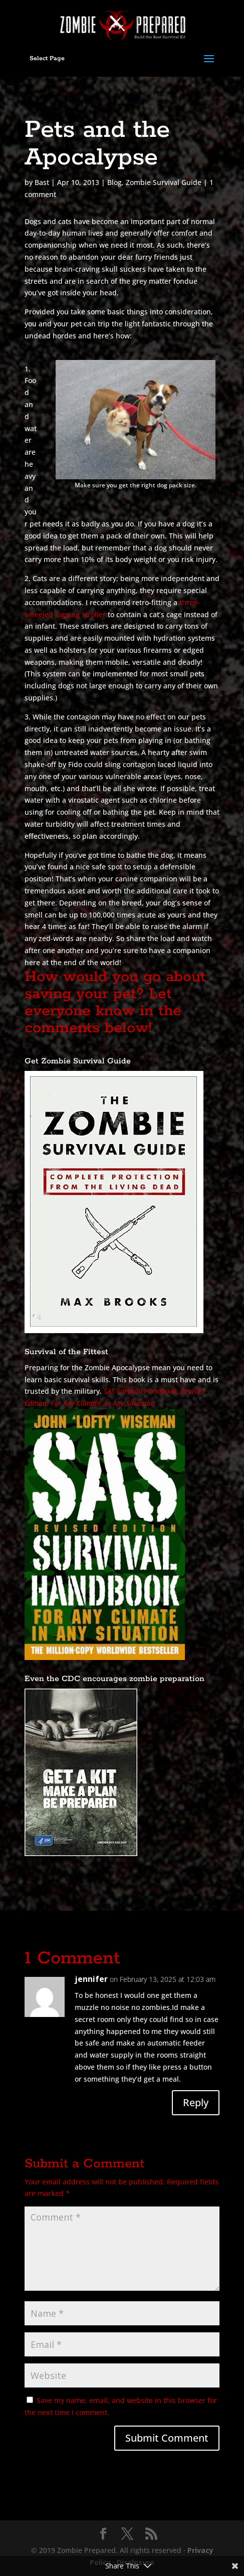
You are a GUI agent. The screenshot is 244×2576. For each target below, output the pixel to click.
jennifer (91, 1978)
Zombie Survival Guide (163, 182)
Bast (42, 182)
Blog (114, 182)
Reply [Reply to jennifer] (195, 2102)
